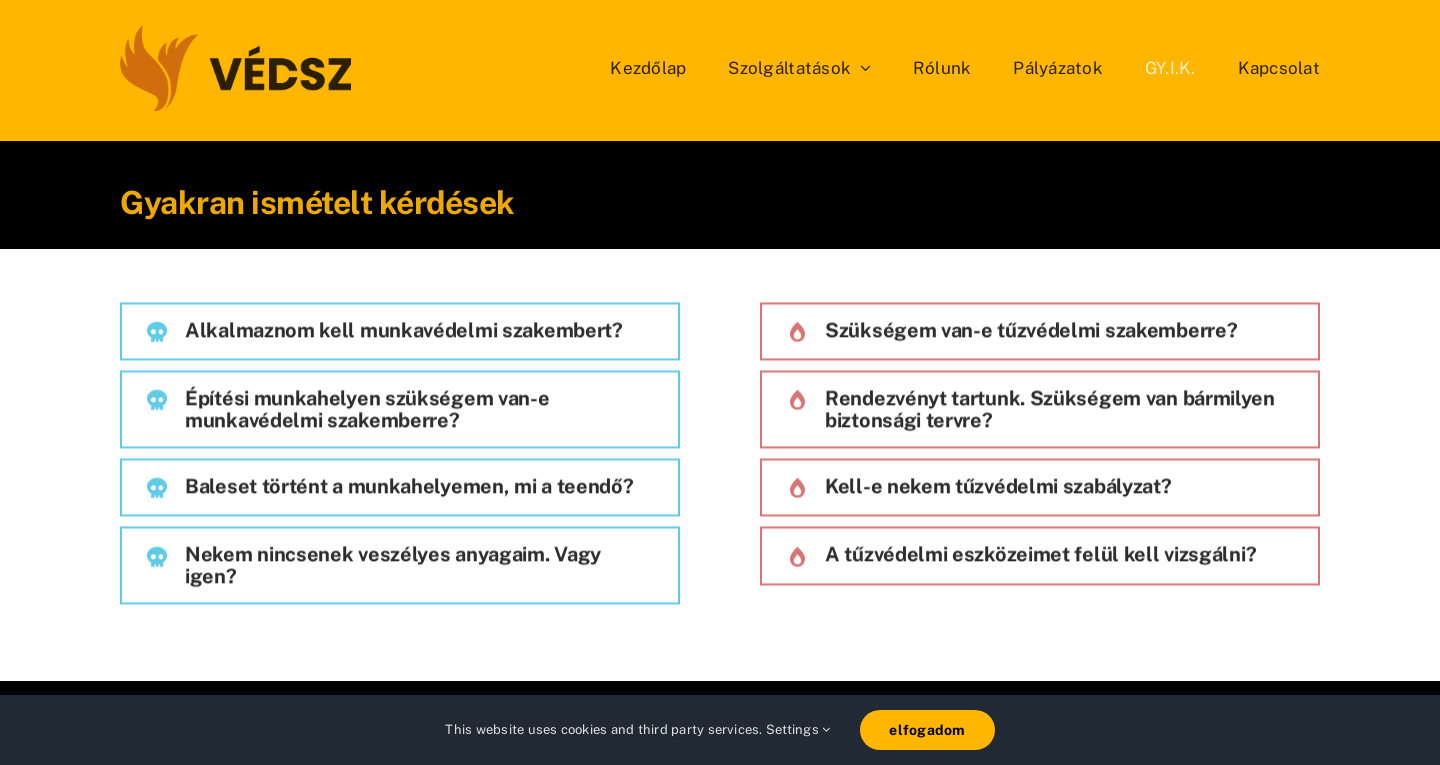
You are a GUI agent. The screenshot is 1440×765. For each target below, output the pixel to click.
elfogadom (927, 730)
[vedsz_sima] (235, 32)
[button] (400, 334)
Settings (798, 729)
